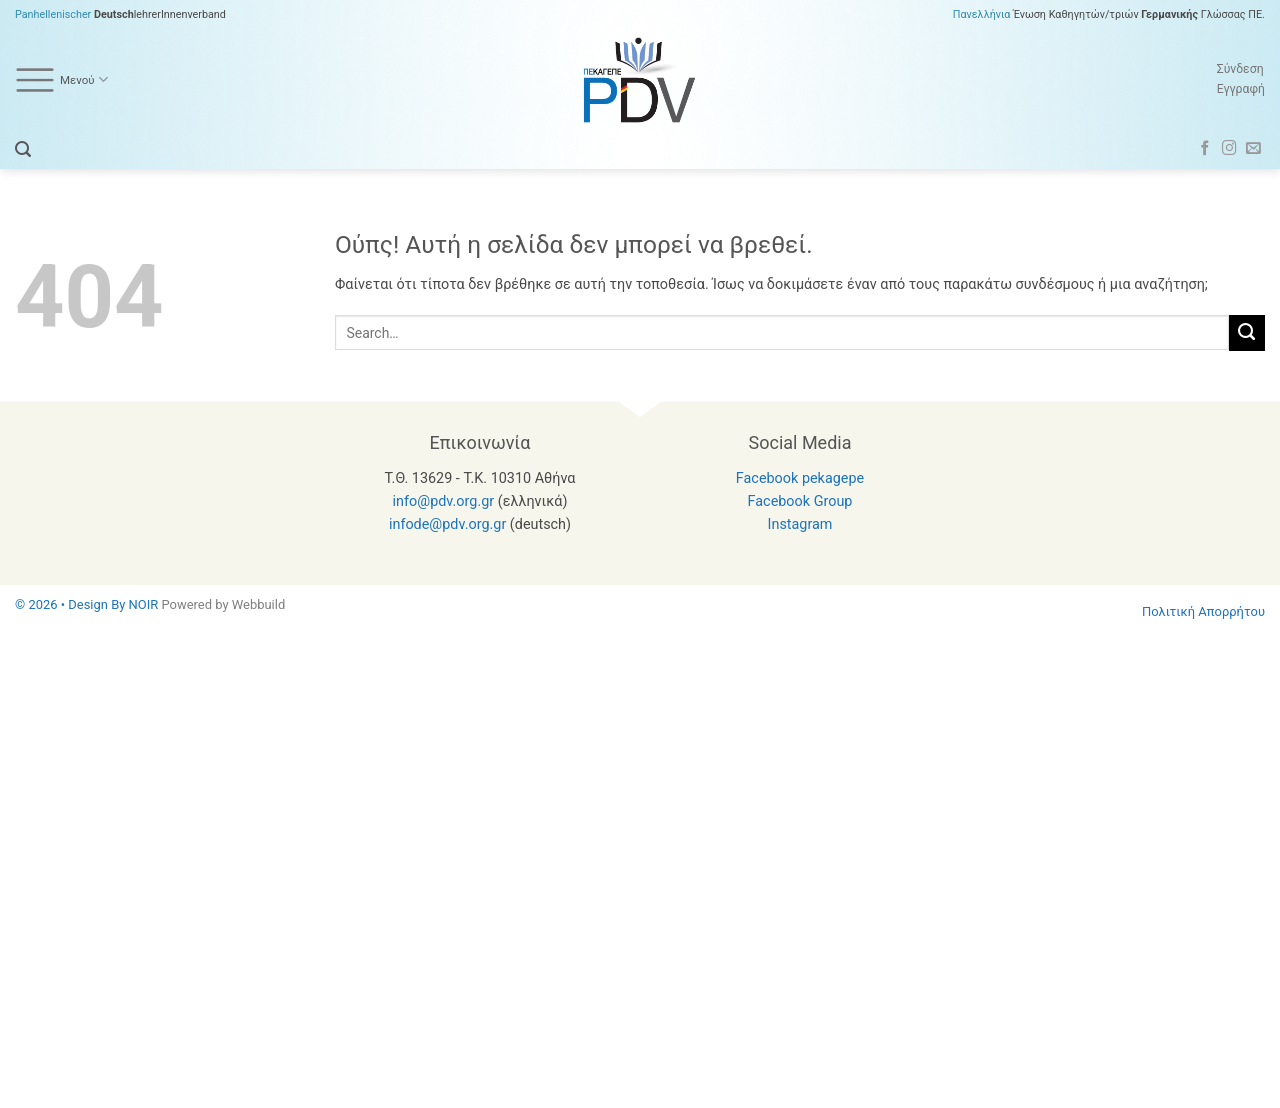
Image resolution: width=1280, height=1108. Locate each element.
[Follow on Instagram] (1229, 149)
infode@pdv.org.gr (447, 524)
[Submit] (1247, 333)
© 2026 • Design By (72, 604)
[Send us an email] (1253, 149)
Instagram (800, 524)
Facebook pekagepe (800, 478)
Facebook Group (800, 501)
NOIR (144, 604)
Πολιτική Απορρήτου (1203, 611)
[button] (23, 149)
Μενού (61, 80)
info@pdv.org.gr (444, 501)
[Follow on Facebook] (1205, 149)
